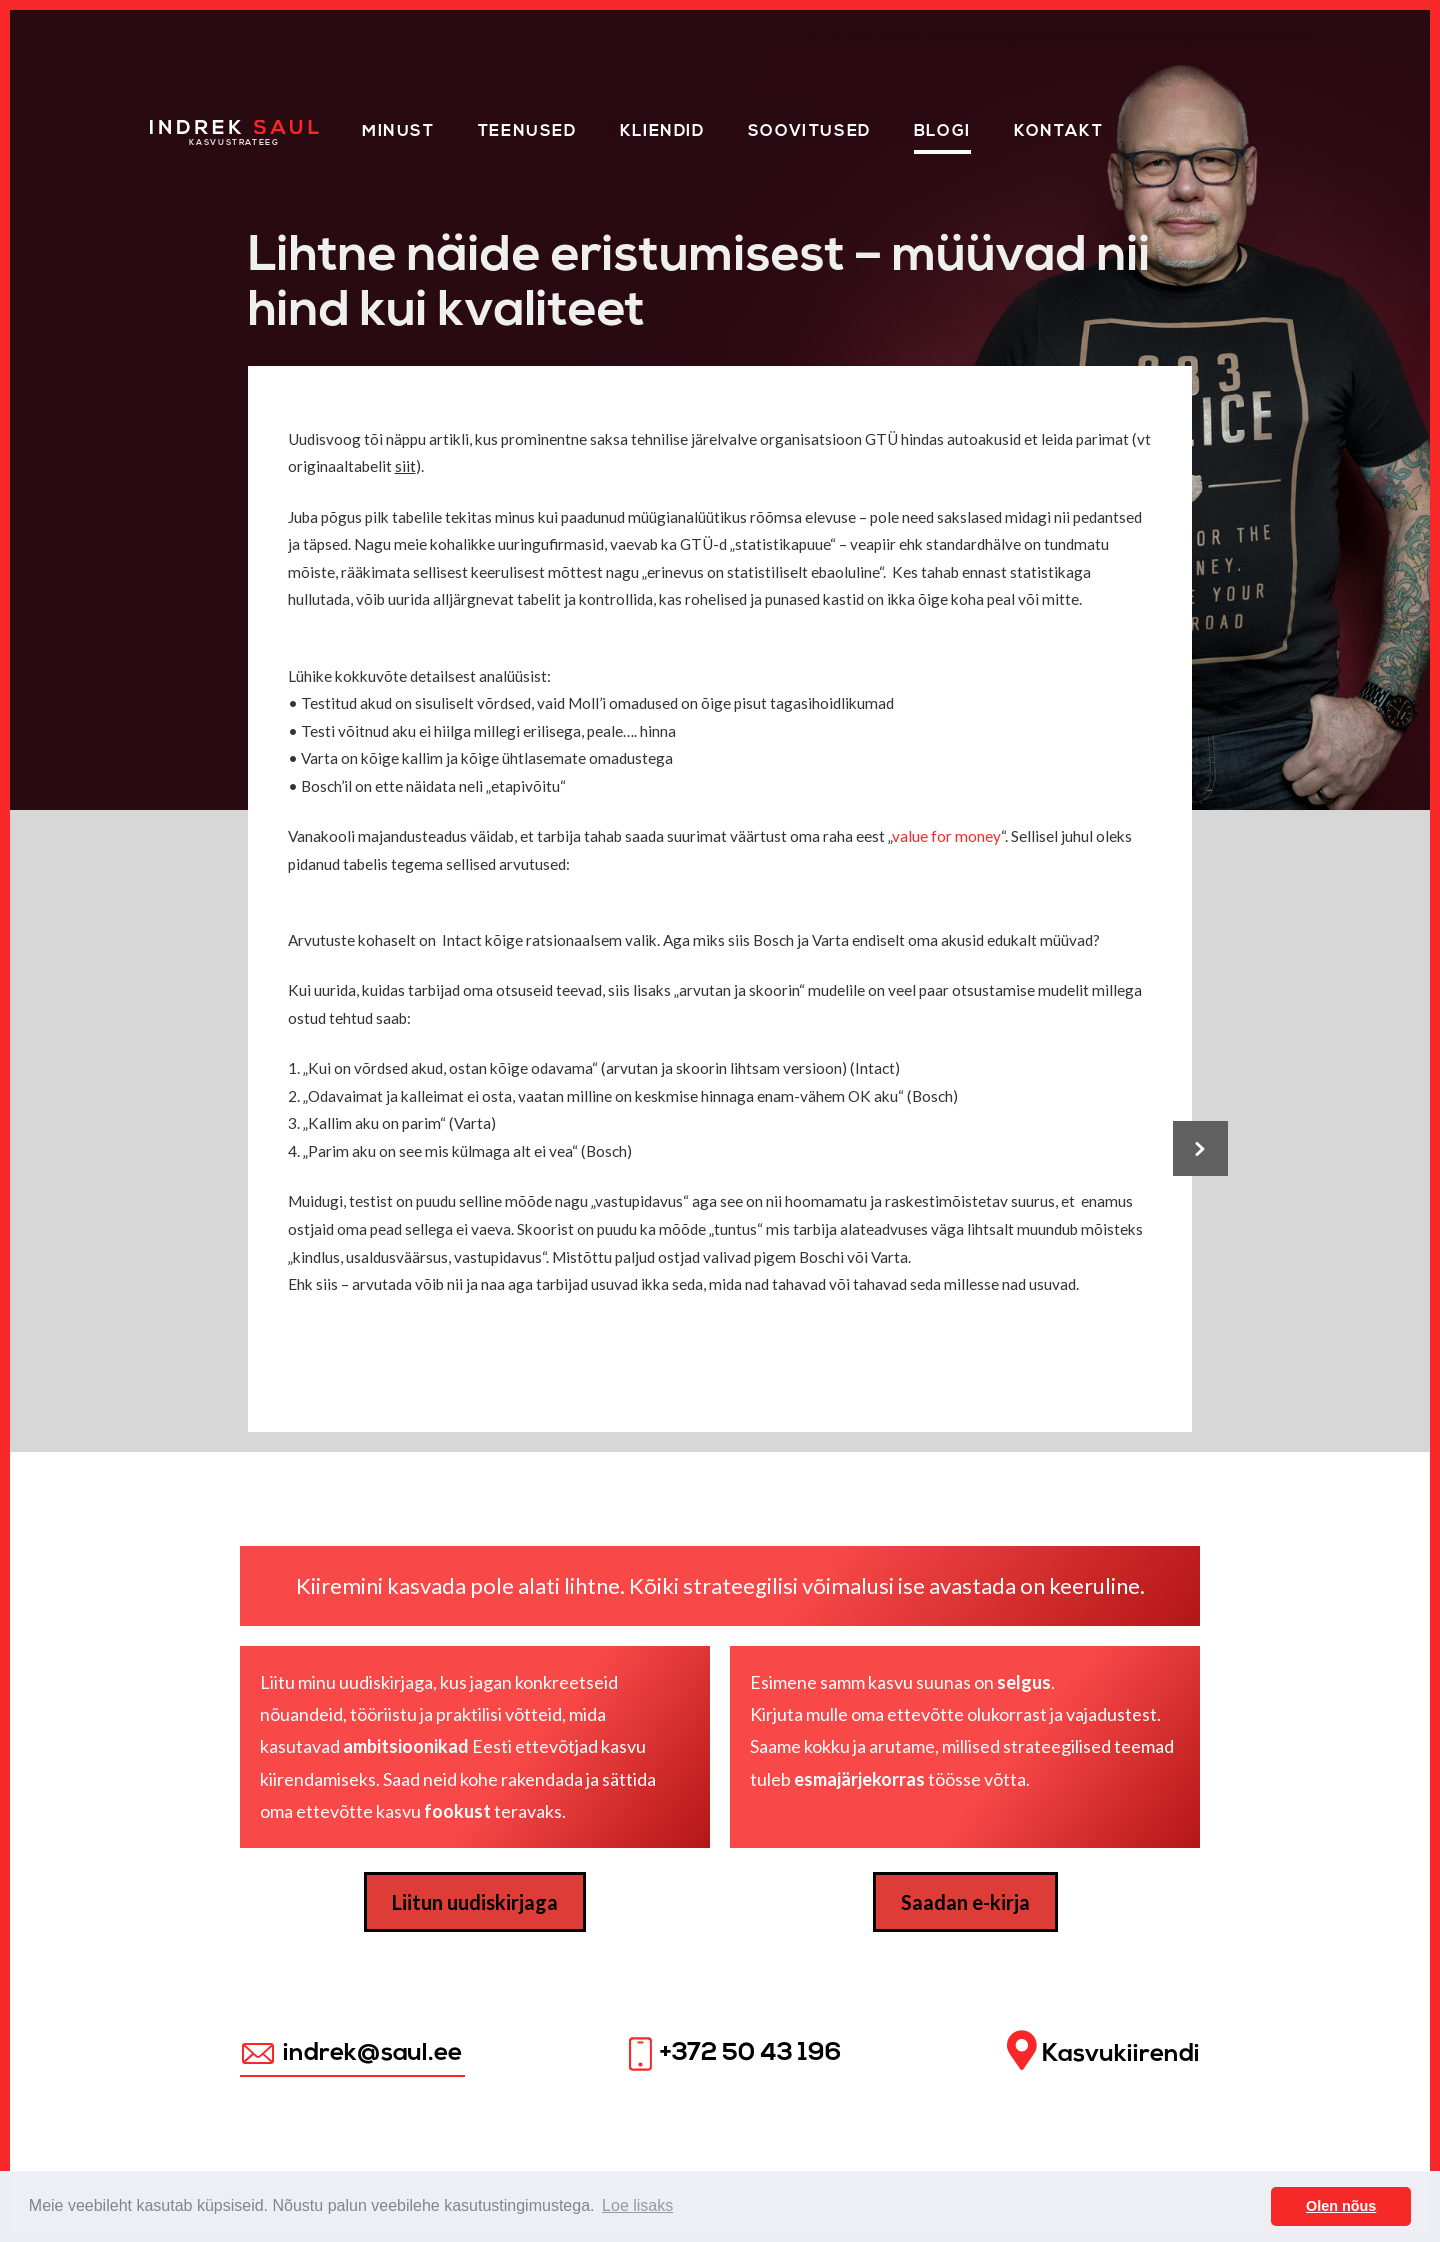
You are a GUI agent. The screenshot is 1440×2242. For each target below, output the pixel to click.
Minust (398, 132)
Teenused (527, 132)
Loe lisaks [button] (637, 2205)
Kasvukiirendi (1103, 2051)
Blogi (942, 132)
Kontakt (1058, 132)
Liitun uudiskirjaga (475, 1902)
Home (177, 128)
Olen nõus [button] (1341, 2206)
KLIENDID (662, 132)
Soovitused (809, 132)
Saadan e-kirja (965, 1902)
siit (405, 466)
